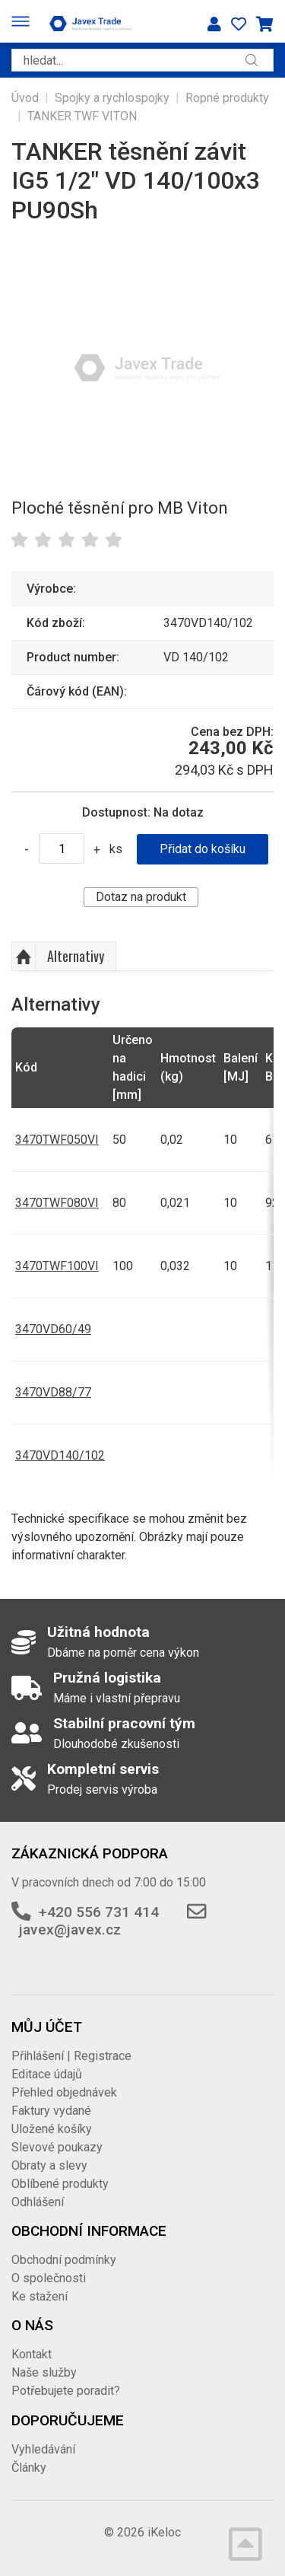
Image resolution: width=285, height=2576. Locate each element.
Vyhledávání (43, 2449)
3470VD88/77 (53, 1392)
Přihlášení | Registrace (71, 2056)
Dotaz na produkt (141, 897)
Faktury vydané (51, 2110)
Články (28, 2467)
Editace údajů (46, 2074)
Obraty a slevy (49, 2165)
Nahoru (23, 956)
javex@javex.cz (70, 1929)
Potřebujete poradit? (65, 2390)
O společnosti (48, 2278)
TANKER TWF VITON (82, 116)
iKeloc (164, 2532)
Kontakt (31, 2354)
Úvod (25, 98)
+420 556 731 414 (99, 1912)
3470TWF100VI (57, 1266)
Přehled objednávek (64, 2092)
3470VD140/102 (60, 1455)
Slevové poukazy (57, 2147)
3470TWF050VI (57, 1139)
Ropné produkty (227, 98)
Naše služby (44, 2372)
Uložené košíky (51, 2129)
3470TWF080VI (57, 1203)
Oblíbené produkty (60, 2183)
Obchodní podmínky (63, 2260)
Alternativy (75, 956)
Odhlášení (37, 2202)
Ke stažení (39, 2296)
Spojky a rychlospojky (112, 98)
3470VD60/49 (53, 1329)
